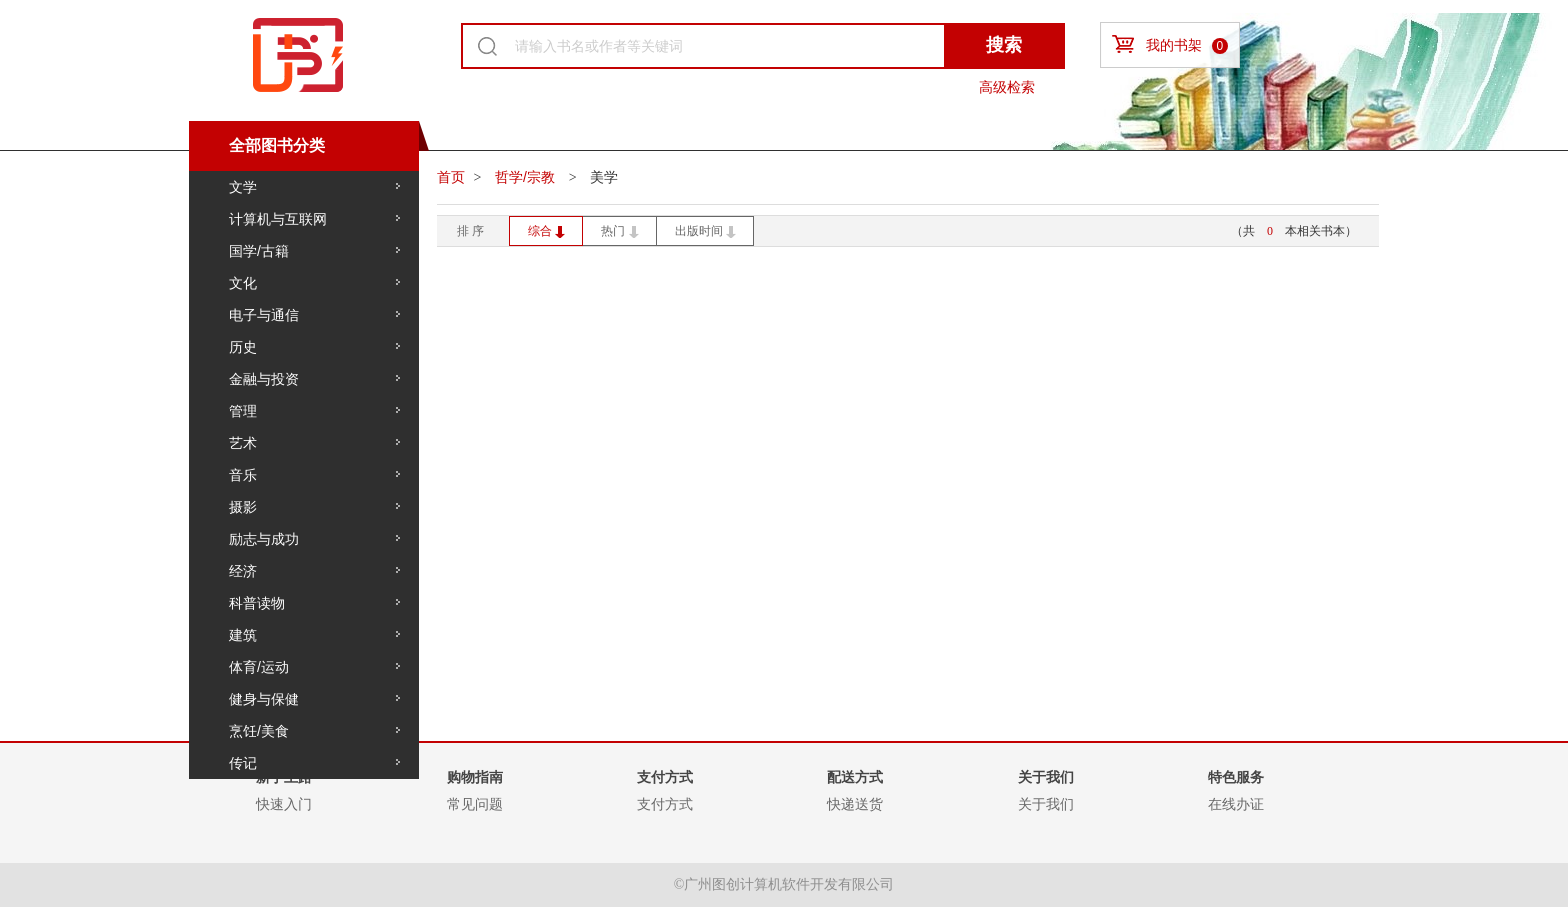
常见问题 (475, 804)
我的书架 (1170, 44)
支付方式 (665, 804)
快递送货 (855, 804)
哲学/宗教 (527, 177)
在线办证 (1236, 804)
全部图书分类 (277, 145)
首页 (451, 177)
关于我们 (1046, 804)
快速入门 (284, 804)
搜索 (1004, 45)
